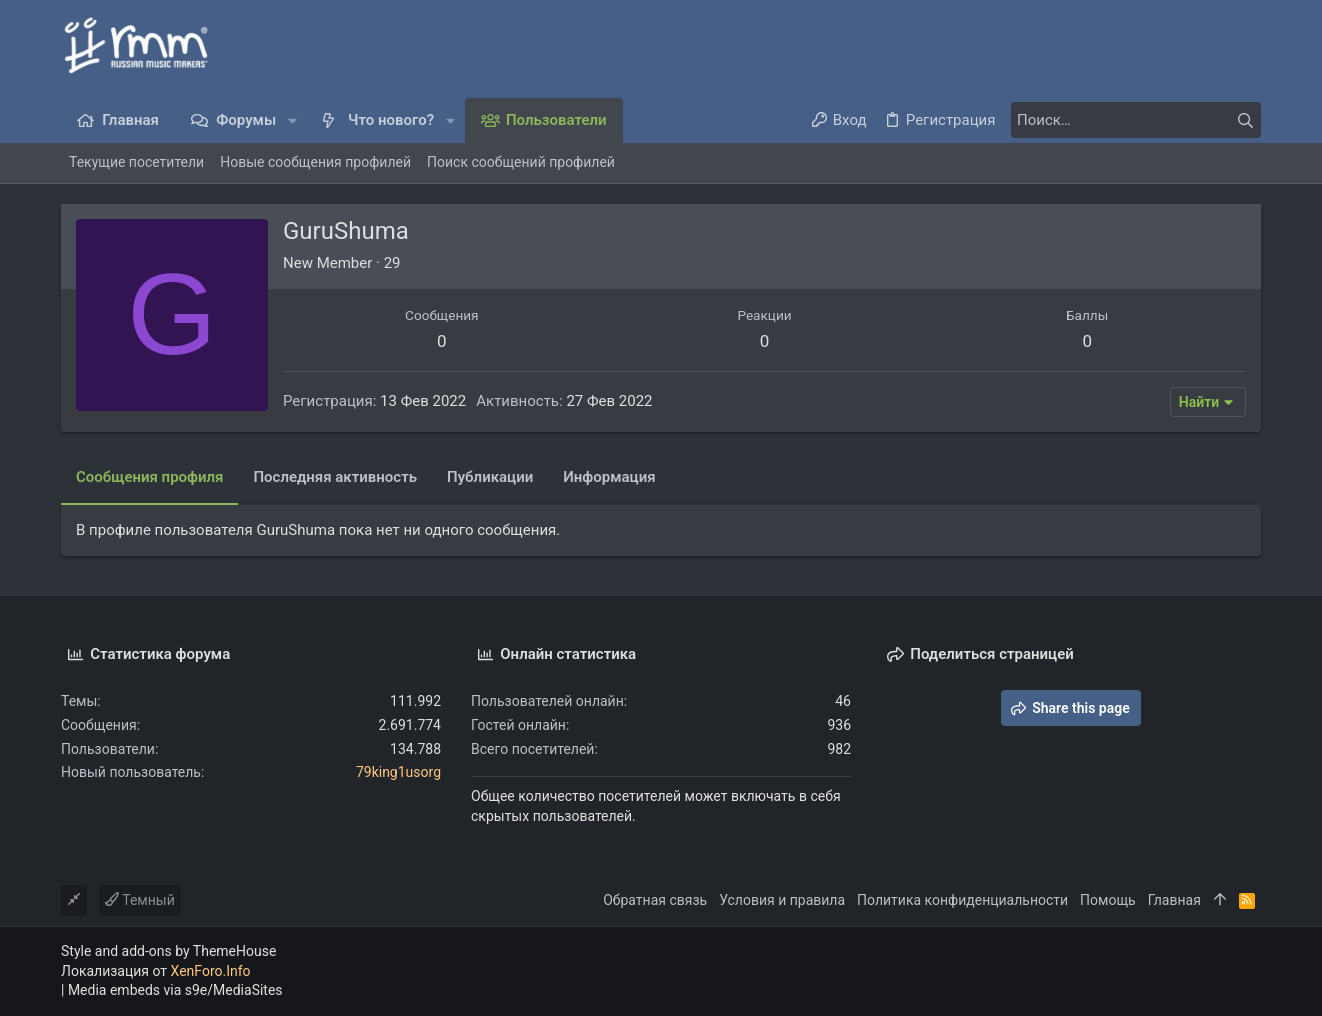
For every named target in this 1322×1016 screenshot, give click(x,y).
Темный (140, 900)
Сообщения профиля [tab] (149, 477)
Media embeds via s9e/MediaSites (175, 990)
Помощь (1108, 900)
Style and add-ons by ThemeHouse (168, 951)
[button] (292, 120)
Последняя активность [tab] (335, 477)
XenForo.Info (211, 971)
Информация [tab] (609, 477)
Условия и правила (782, 900)
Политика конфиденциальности (962, 900)
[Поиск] (1136, 120)
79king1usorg (398, 772)
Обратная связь (655, 900)
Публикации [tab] (490, 477)
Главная (1174, 900)
